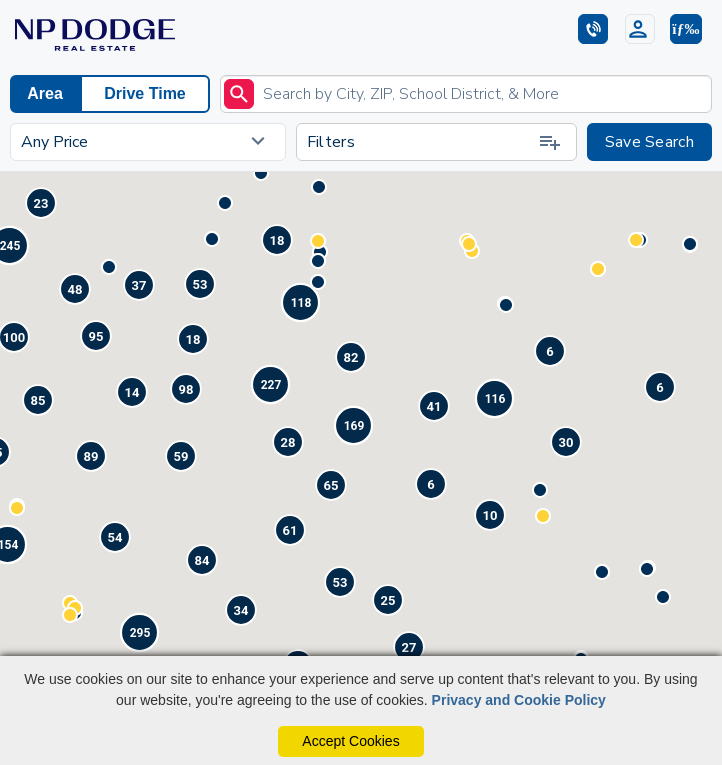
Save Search (649, 142)
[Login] (640, 29)
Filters (434, 142)
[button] (686, 29)
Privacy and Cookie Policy (519, 700)
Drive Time (145, 93)
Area (45, 93)
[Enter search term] (466, 94)
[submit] (239, 94)
